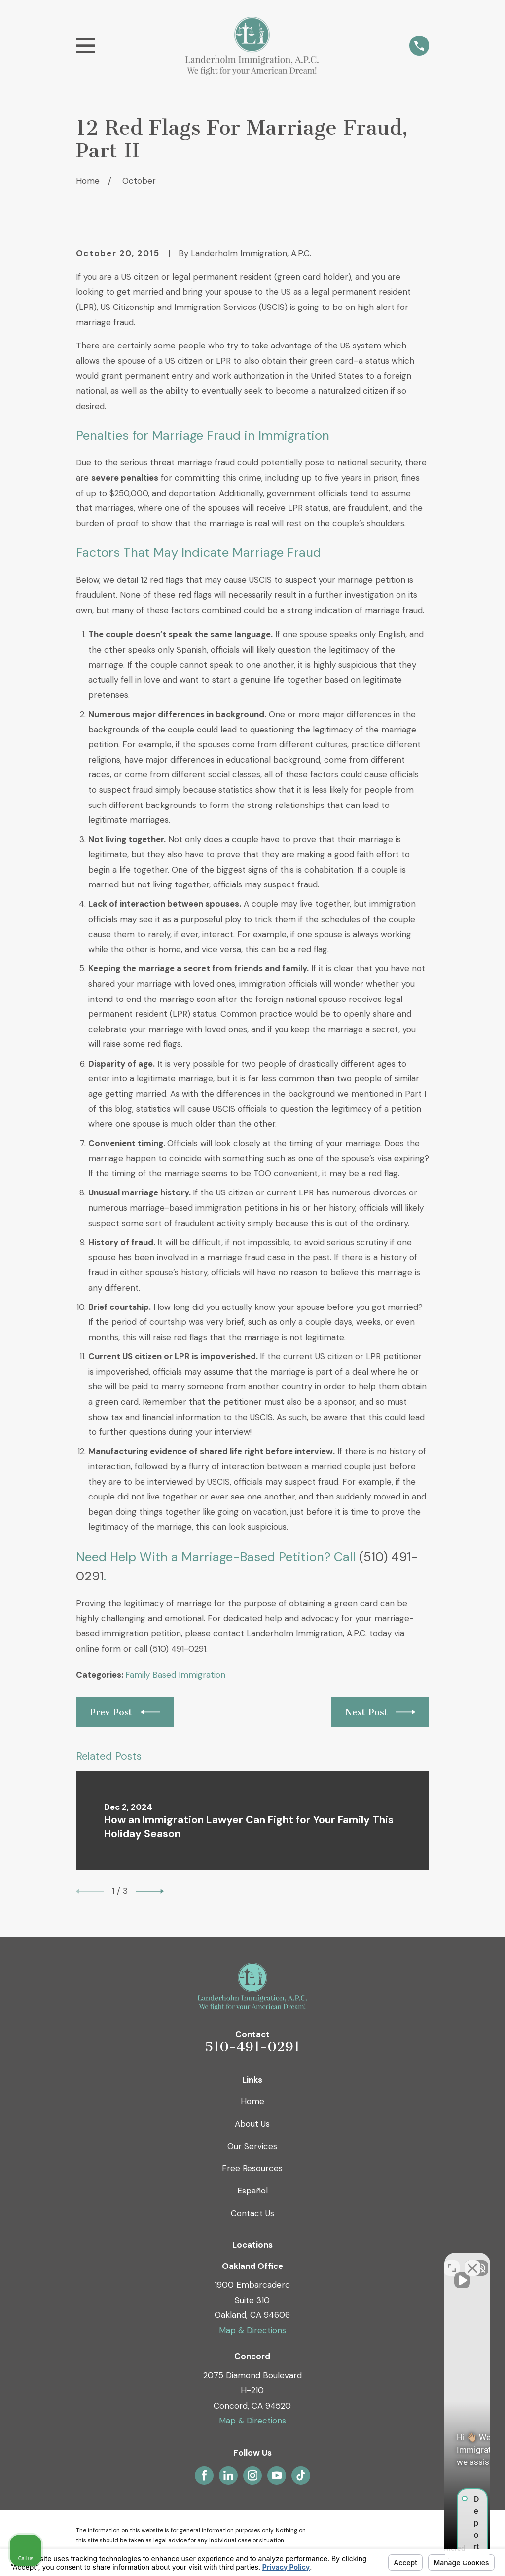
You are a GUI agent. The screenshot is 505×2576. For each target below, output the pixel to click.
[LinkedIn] (228, 2475)
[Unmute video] (330, 2260)
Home (252, 2101)
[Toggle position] (452, 2260)
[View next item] (150, 1891)
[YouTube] (277, 2475)
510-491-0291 (252, 2047)
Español (252, 2190)
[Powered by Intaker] (421, 2555)
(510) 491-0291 (178, 1648)
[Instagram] (252, 2475)
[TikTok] (301, 2475)
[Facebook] (204, 2475)
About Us (252, 2123)
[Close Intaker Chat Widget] (472, 2260)
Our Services (252, 2146)
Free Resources (252, 2168)
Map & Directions (252, 2330)
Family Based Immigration (175, 1674)
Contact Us (252, 2213)
